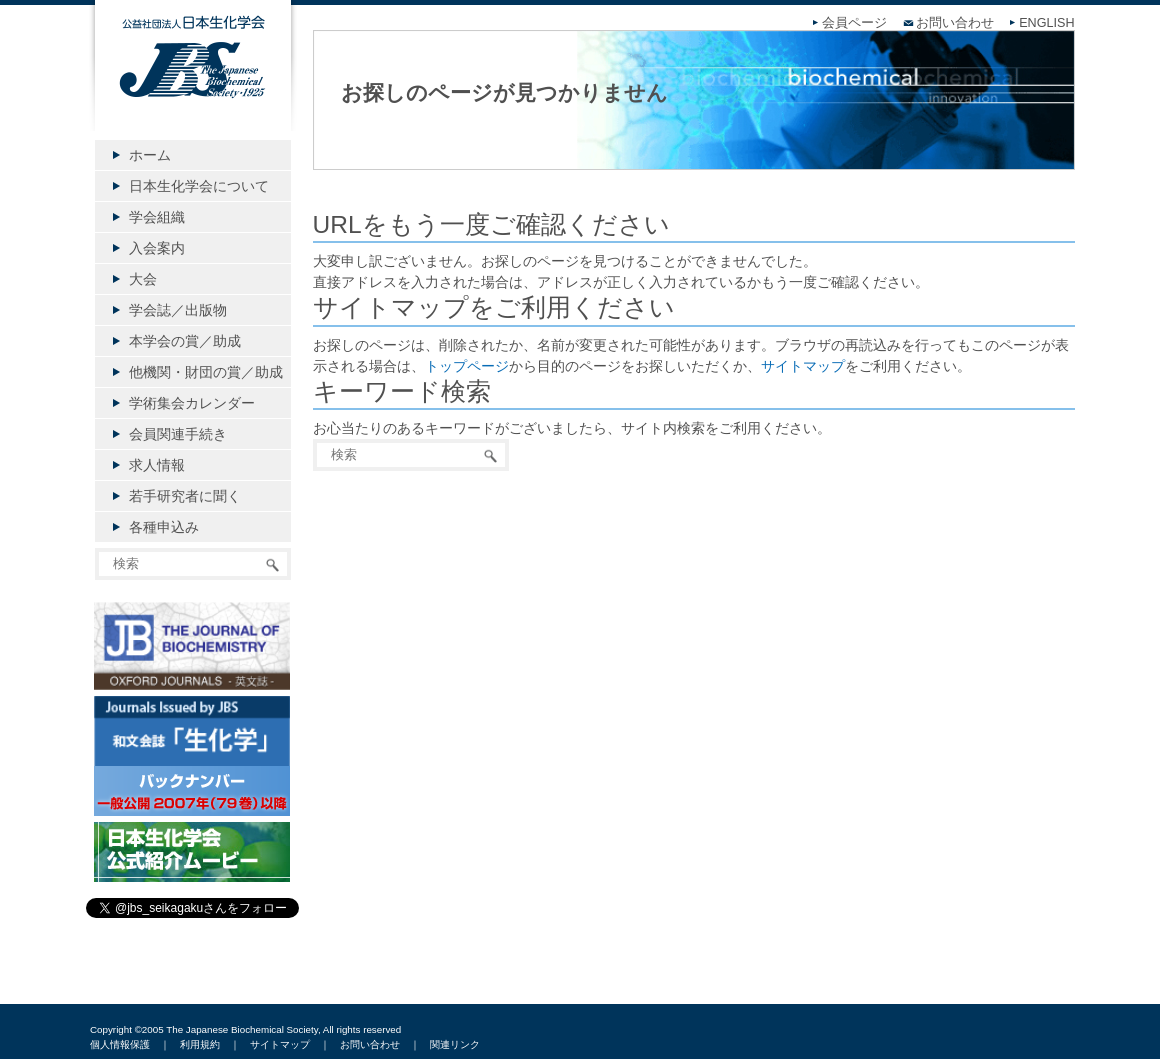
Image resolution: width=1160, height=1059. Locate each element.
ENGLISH (1046, 23)
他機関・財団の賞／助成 (206, 372)
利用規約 (200, 1044)
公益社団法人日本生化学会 (193, 82)
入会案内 (157, 248)
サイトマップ (803, 366)
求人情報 (157, 465)
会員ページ (854, 23)
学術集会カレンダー (192, 403)
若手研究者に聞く (185, 496)
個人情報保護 (120, 1044)
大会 (143, 279)
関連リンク (455, 1044)
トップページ (467, 366)
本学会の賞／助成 (185, 341)
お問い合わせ (955, 23)
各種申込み (164, 527)
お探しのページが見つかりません (504, 92)
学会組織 (157, 217)
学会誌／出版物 (178, 310)
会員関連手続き (178, 434)
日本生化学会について (199, 186)
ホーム (150, 155)
